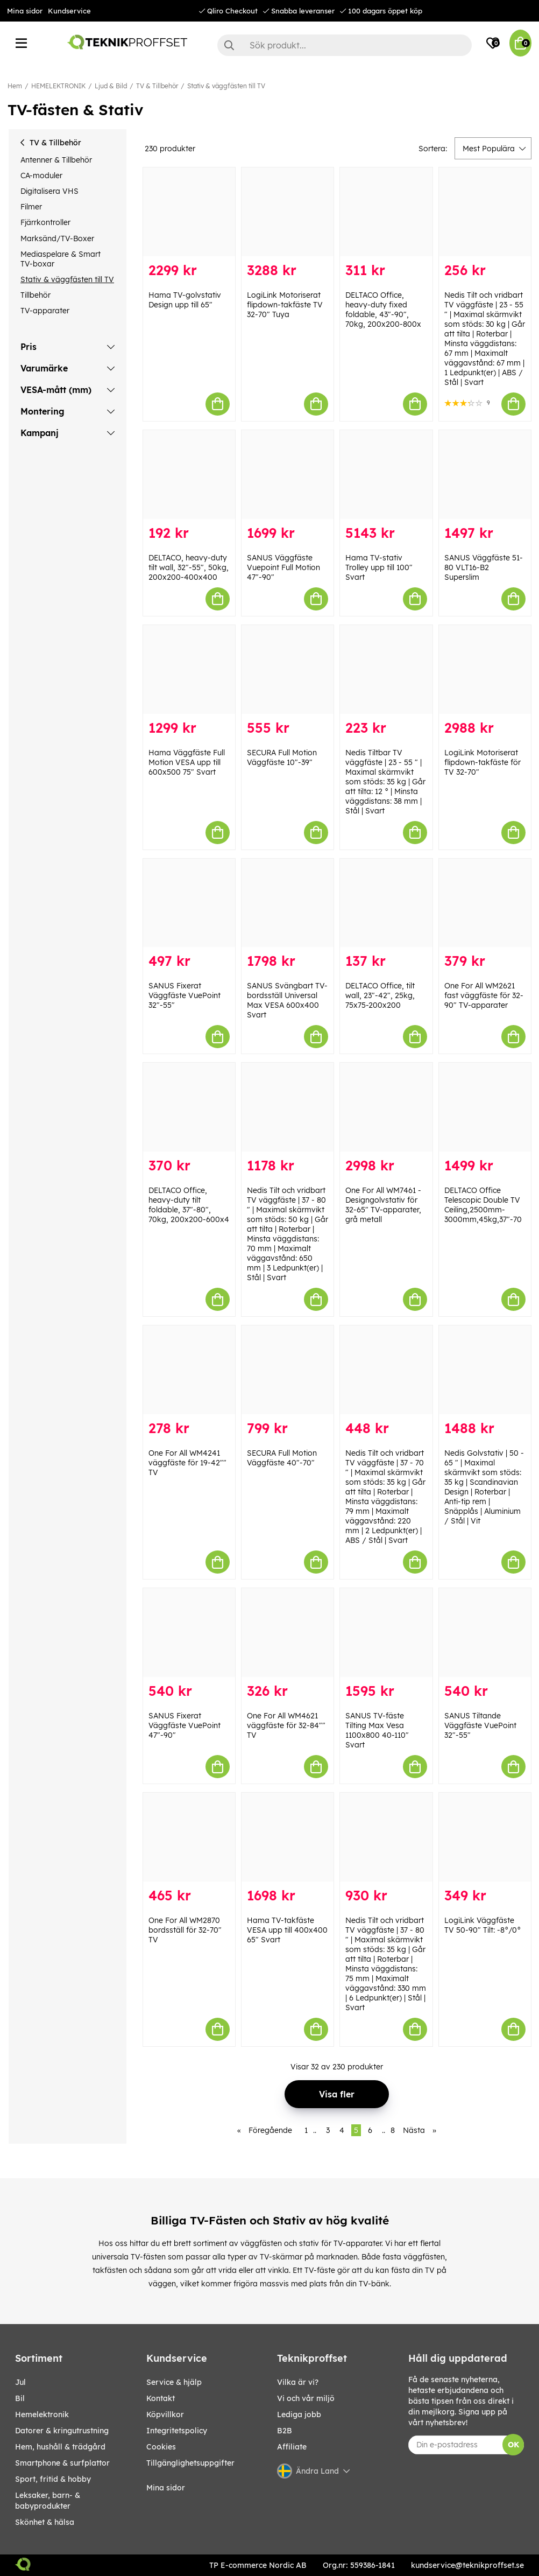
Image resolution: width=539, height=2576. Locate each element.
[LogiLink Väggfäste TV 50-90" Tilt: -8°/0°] (484, 1837)
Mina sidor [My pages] (165, 2488)
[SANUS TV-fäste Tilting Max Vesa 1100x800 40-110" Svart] (385, 1632)
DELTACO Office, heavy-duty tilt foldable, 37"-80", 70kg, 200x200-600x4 (188, 1204)
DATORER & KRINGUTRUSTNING (62, 2430)
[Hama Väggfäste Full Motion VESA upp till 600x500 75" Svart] (189, 669)
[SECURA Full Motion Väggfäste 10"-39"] (287, 669)
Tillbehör (35, 295)
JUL (20, 2382)
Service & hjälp (174, 2382)
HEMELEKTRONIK (58, 86)
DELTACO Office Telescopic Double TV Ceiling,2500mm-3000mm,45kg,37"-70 (483, 1204)
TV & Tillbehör (157, 86)
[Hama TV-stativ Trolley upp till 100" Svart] (385, 474)
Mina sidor (24, 10)
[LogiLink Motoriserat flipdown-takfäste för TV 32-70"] (484, 669)
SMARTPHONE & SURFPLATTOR (62, 2463)
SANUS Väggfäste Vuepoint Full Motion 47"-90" (283, 567)
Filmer (31, 207)
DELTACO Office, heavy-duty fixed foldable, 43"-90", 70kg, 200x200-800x (383, 309)
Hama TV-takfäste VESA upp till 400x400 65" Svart (287, 1930)
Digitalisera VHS (49, 191)
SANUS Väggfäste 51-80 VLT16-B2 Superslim (483, 567)
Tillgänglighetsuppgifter (190, 2463)
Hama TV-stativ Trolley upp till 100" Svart (379, 567)
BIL (20, 2398)
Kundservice (69, 10)
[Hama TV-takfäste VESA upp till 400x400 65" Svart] (287, 1837)
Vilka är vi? (297, 2382)
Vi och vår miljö (306, 2398)
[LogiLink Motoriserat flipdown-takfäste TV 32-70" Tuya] (287, 211)
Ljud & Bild (111, 86)
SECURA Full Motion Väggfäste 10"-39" (282, 757)
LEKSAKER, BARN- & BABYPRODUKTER (47, 2500)
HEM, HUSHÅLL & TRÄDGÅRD (60, 2447)
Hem (15, 86)
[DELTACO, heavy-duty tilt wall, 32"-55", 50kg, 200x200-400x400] (189, 474)
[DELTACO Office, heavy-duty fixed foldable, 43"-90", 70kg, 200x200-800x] (385, 211)
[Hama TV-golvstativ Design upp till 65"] (189, 211)
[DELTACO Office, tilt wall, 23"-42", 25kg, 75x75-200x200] (385, 903)
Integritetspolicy (176, 2430)
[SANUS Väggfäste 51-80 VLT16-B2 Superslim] (484, 474)
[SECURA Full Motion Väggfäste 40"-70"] (287, 1369)
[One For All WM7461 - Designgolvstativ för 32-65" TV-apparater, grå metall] (385, 1107)
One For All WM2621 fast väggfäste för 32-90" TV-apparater (483, 995)
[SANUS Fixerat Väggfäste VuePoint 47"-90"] (189, 1632)
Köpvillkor (165, 2414)
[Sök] (344, 45)
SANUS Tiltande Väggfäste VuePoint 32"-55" (480, 1725)
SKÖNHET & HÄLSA (44, 2522)
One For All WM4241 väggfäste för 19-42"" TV (187, 1462)
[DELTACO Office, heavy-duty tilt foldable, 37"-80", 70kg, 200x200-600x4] (189, 1107)
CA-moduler (41, 175)
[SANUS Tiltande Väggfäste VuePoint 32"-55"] (484, 1632)
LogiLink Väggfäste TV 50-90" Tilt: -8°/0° (482, 1925)
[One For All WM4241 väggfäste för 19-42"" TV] (189, 1369)
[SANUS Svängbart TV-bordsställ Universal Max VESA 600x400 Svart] (287, 903)
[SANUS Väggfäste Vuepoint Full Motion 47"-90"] (287, 474)
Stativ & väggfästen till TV (226, 86)
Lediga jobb (299, 2414)
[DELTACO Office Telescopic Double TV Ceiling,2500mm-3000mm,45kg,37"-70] (484, 1107)
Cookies (161, 2447)
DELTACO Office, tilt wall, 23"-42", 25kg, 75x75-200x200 (380, 995)
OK (513, 2444)
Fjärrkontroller (45, 222)
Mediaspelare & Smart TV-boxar (60, 259)
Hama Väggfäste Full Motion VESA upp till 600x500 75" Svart (186, 762)
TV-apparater (44, 310)
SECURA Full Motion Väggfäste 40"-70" (282, 1458)
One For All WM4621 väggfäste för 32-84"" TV (286, 1725)
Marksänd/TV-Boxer (57, 238)
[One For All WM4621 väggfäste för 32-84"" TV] (287, 1632)
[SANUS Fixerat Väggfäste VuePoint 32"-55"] (189, 903)
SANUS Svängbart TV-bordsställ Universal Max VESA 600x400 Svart (287, 1000)
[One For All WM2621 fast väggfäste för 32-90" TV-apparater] (484, 903)
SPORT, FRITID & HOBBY (53, 2479)
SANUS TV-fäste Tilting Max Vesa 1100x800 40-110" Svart (377, 1730)
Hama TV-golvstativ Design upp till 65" (184, 300)
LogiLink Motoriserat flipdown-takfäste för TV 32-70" (482, 762)
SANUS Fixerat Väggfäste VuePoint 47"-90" (184, 1725)
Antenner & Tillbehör (56, 160)
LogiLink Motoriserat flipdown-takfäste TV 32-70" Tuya (285, 304)
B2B (284, 2430)
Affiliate (292, 2447)
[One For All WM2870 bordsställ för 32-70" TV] (189, 1837)
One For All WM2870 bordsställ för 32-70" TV (185, 1930)
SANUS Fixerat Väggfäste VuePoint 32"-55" (184, 995)
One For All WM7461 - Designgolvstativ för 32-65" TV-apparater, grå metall (383, 1204)
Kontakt (160, 2398)
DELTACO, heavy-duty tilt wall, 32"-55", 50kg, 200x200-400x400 (188, 567)
